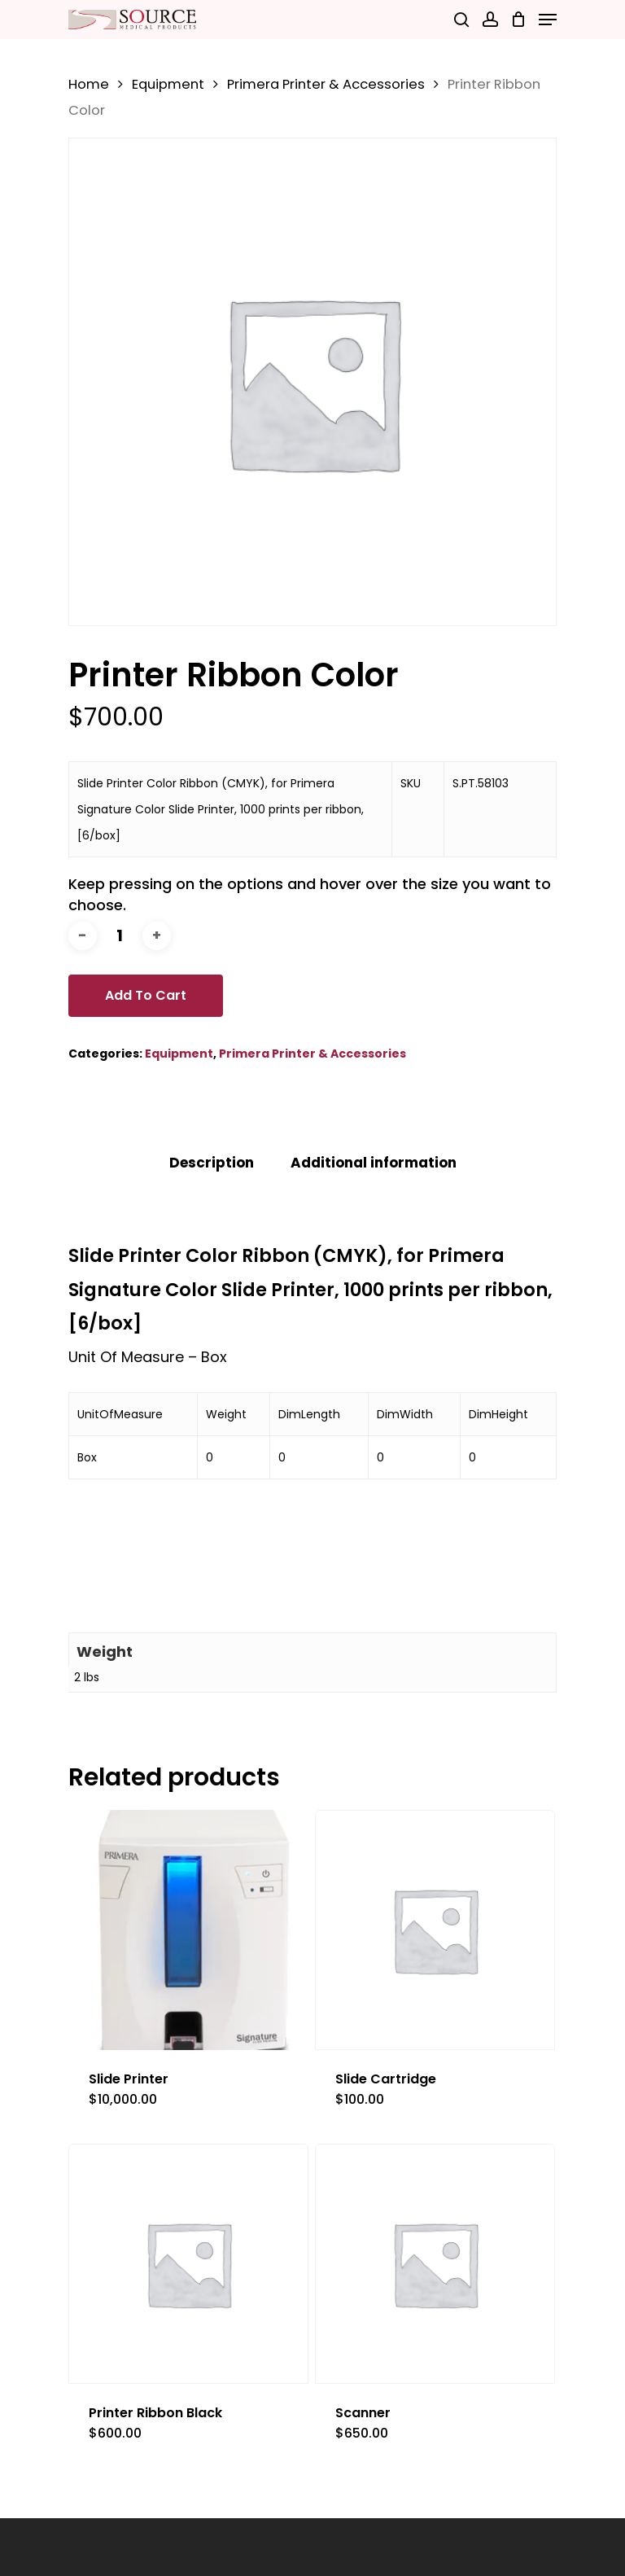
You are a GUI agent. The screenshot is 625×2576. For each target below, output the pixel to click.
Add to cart (145, 995)
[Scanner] (435, 2264)
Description (211, 1162)
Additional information (374, 1162)
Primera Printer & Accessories (326, 84)
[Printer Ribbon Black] (188, 2264)
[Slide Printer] (188, 1930)
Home (88, 84)
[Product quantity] (119, 936)
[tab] (211, 1163)
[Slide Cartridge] (435, 1930)
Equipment (168, 84)
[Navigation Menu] (548, 19)
